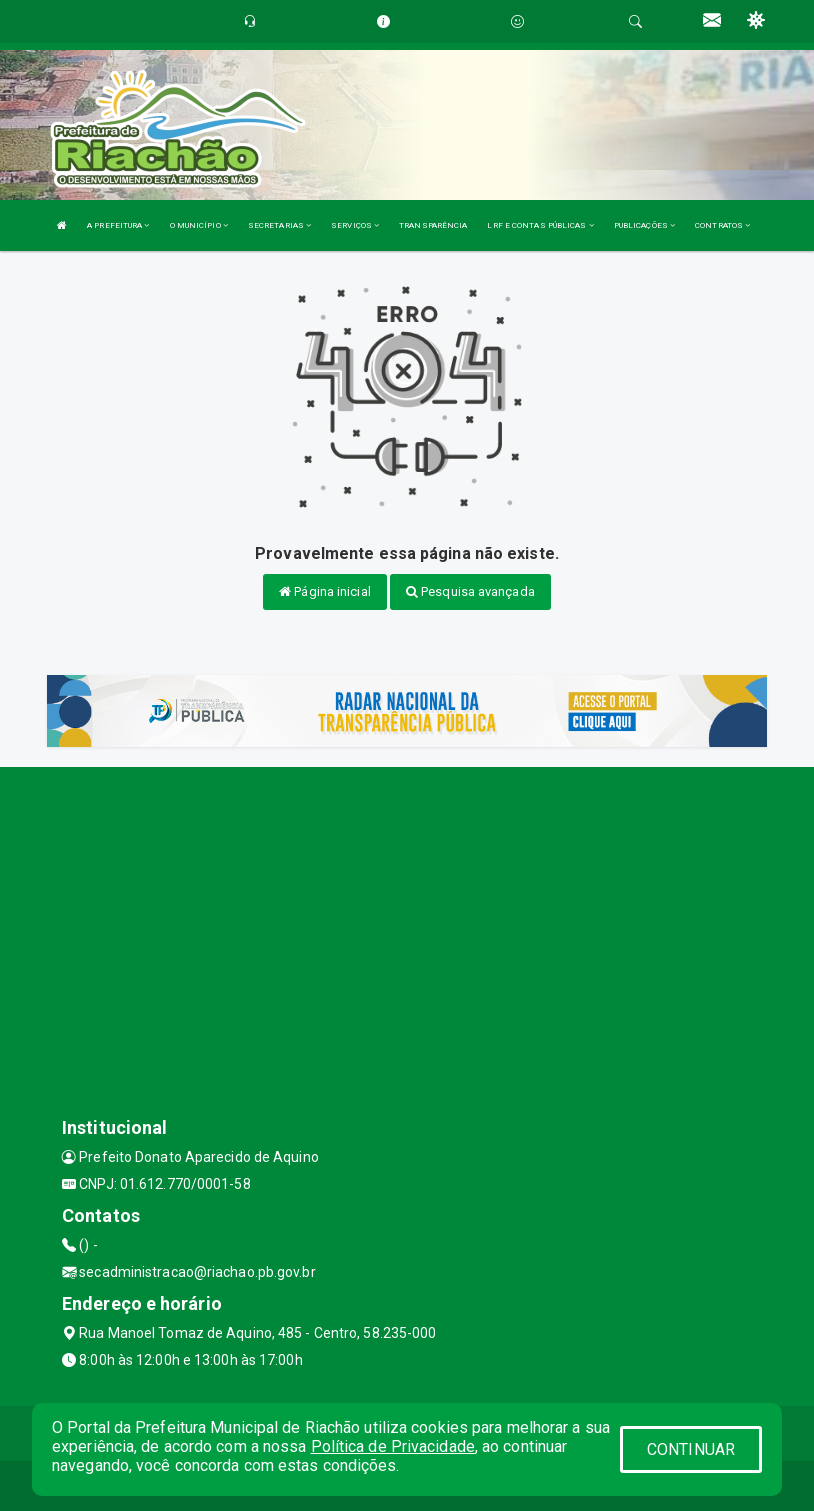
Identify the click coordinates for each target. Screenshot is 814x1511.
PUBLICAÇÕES (644, 225)
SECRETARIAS (279, 225)
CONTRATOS (722, 225)
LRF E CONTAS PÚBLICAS (540, 225)
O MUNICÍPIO (199, 225)
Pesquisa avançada (470, 591)
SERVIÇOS (355, 225)
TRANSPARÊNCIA (433, 225)
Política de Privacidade (393, 1446)
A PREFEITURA (118, 225)
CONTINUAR (691, 1449)
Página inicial (325, 591)
